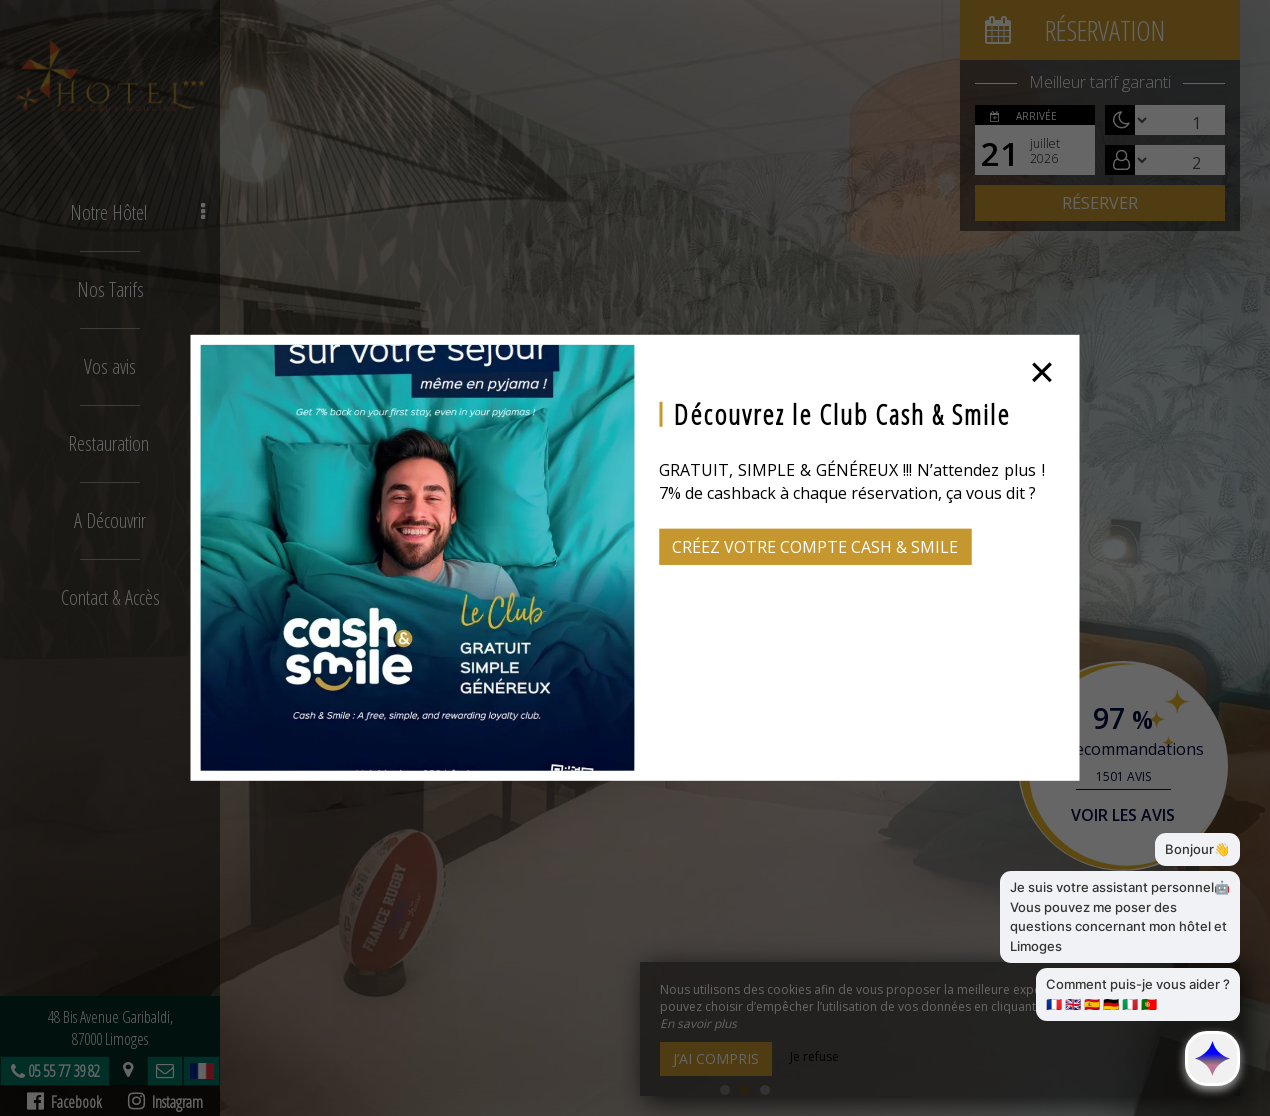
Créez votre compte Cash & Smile (815, 547)
